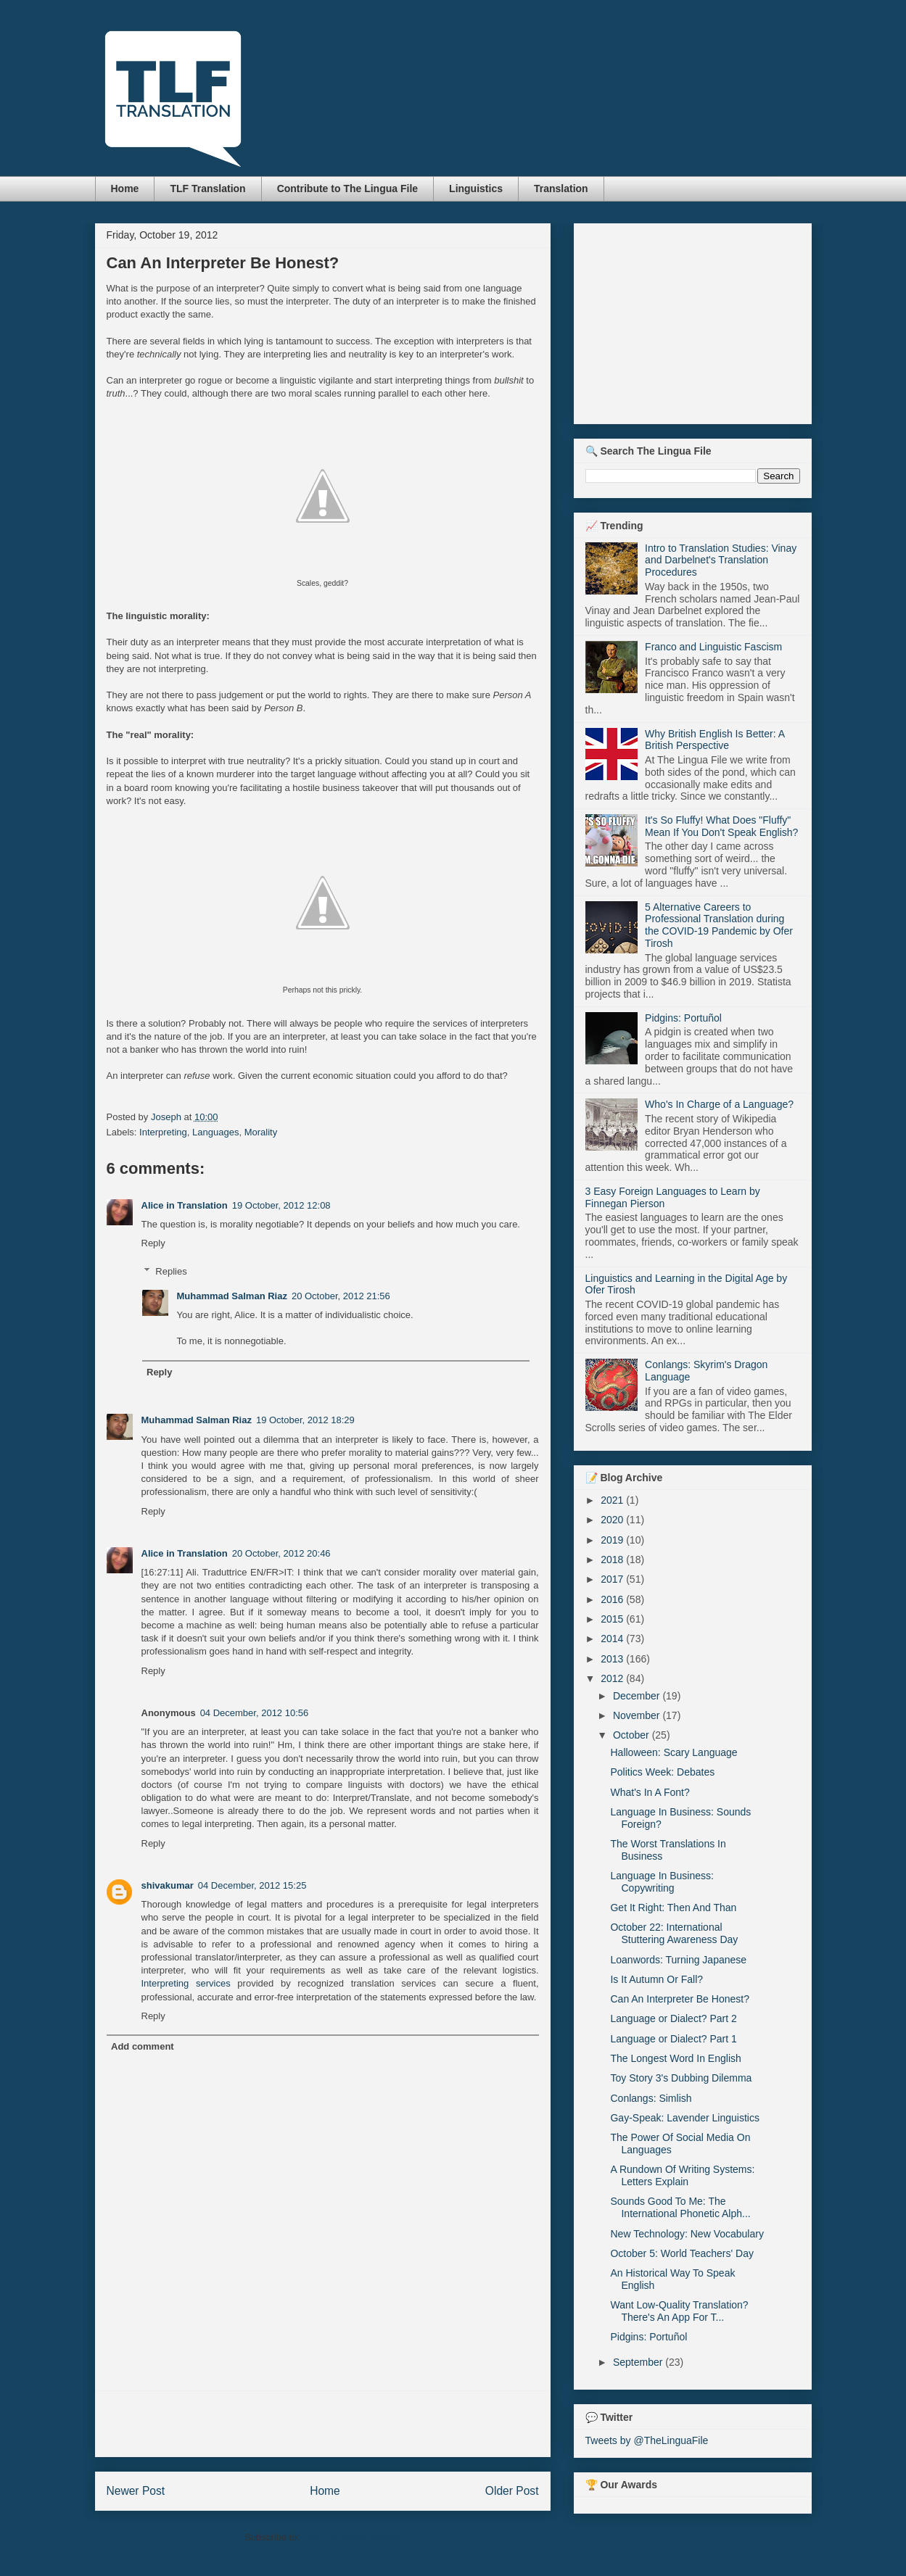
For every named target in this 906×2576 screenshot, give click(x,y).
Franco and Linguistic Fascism (713, 647)
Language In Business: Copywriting (661, 1882)
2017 (613, 1579)
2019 (613, 1540)
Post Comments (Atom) (351, 2537)
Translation (561, 188)
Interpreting (163, 1132)
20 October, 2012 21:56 (341, 1296)
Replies (170, 1271)
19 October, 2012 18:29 (305, 1420)
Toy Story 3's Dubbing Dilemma (680, 2078)
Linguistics (476, 188)
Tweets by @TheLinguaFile (647, 2440)
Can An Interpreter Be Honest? (679, 1999)
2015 (613, 1619)
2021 (613, 1500)
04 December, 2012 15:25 (252, 1885)
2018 (613, 1559)
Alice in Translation (184, 1205)
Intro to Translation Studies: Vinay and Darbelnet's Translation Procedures (720, 560)
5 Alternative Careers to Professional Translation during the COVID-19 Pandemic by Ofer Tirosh (719, 925)
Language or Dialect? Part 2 (673, 2018)
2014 (613, 1638)
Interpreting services (186, 1983)
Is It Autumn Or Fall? (656, 1979)
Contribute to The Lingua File (347, 188)
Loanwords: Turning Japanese (678, 1960)
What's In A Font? (649, 1792)
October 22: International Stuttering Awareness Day (674, 1933)
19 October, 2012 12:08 (281, 1205)
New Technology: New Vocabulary (686, 2234)
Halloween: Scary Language (673, 1752)
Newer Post (136, 2491)
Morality (261, 1132)
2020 (613, 1519)
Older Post (512, 2491)
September (639, 2362)
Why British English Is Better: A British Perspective (714, 740)
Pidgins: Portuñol (683, 1018)
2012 (613, 1678)
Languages (215, 1132)
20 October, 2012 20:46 (281, 1553)
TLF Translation (207, 188)
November (637, 1715)
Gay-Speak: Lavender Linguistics (684, 2118)
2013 (613, 1659)
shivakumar (167, 1885)
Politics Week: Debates (662, 1772)
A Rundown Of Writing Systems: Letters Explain (682, 2175)
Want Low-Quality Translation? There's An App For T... (679, 2311)
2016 (613, 1599)
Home (125, 188)
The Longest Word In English (675, 2058)
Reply (153, 1243)
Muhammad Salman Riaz (232, 1296)
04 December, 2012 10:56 (254, 1712)
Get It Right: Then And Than (673, 1907)
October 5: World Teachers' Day (681, 2253)
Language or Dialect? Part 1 (673, 2039)
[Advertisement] (323, 2423)
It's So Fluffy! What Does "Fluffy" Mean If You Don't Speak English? (721, 826)
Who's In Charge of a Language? (719, 1104)
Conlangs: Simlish (650, 2098)
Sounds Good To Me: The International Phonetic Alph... (680, 2207)
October (632, 1735)
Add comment (142, 2046)
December (637, 1696)
